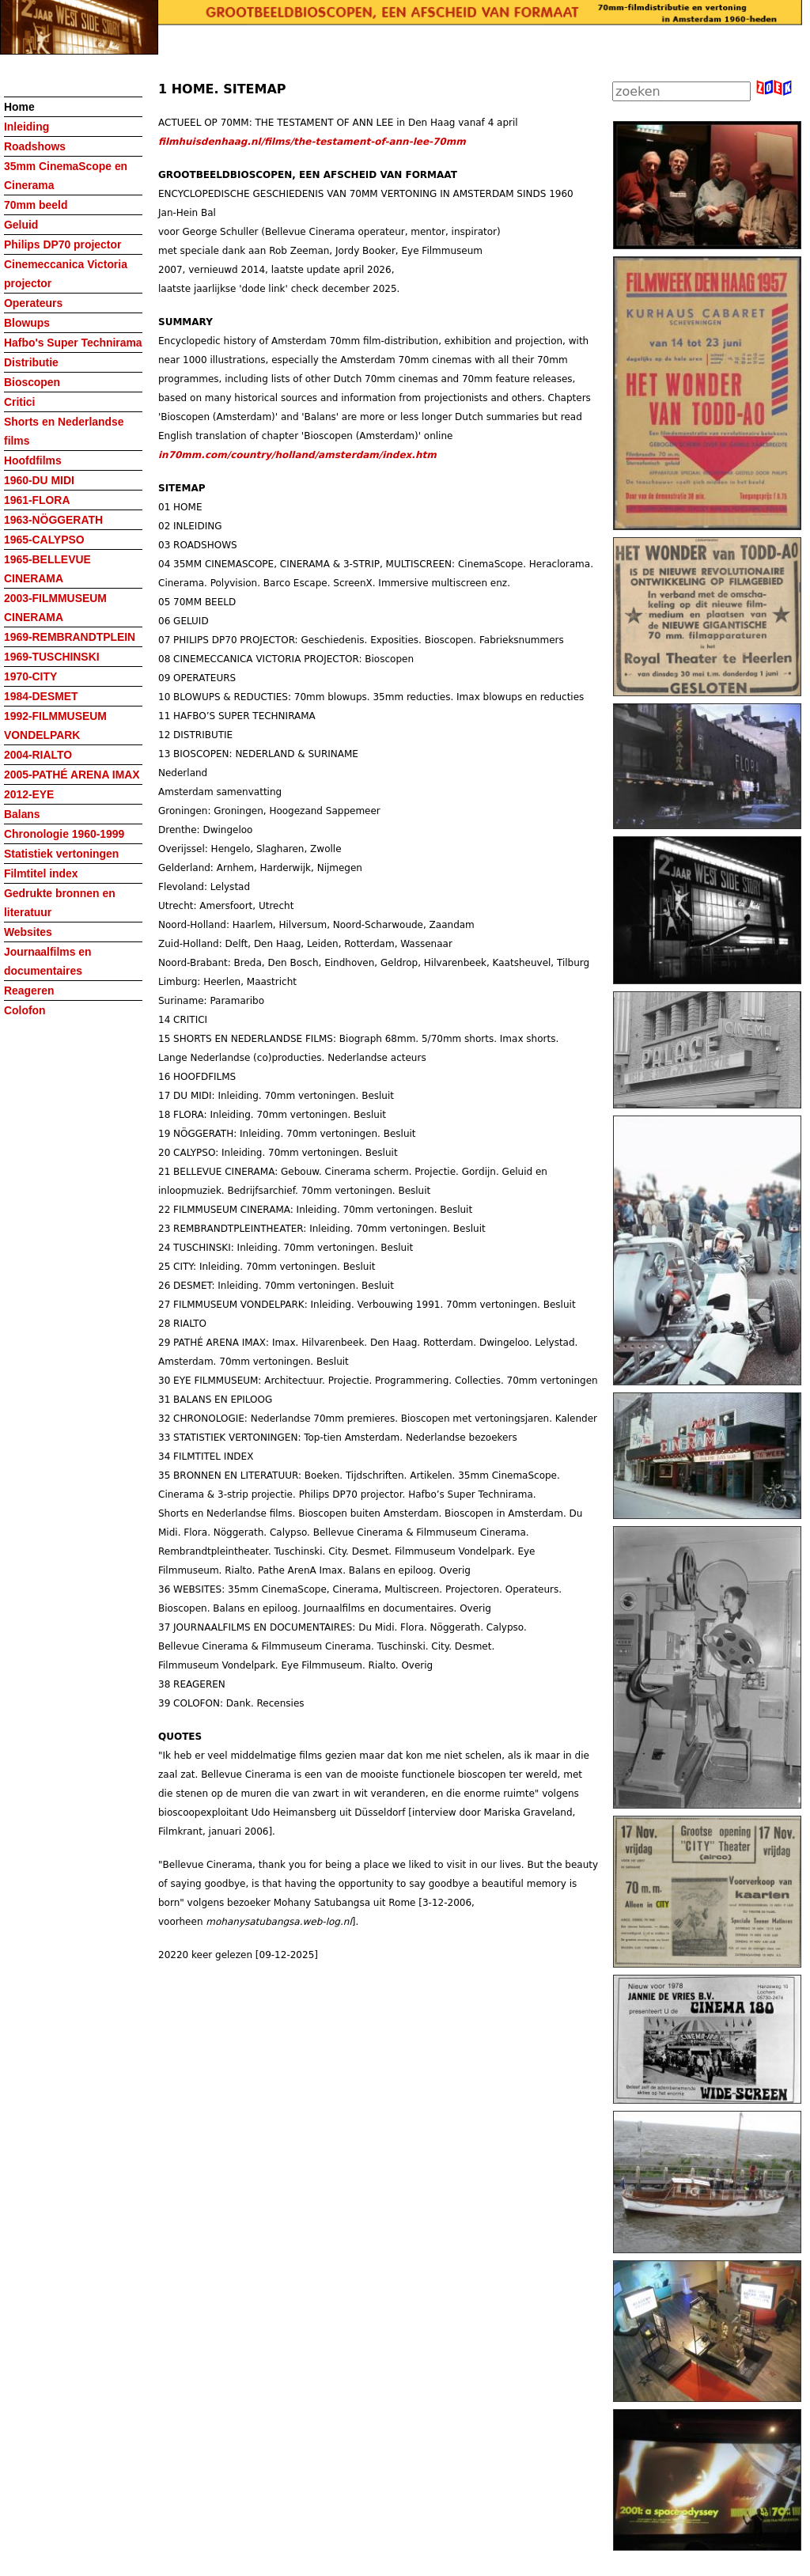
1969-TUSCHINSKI (52, 656)
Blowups (27, 322)
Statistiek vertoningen (61, 853)
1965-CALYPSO (44, 539)
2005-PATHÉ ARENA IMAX (72, 774)
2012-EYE (29, 794)
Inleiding (26, 126)
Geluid (21, 224)
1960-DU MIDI (39, 480)
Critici (19, 402)
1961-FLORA (37, 500)
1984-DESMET (41, 696)
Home (19, 106)
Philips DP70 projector (62, 244)
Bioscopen (32, 382)
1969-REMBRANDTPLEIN (69, 637)
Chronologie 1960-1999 (64, 834)
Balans (22, 814)
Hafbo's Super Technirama (73, 342)
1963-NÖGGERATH (53, 519)
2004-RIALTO (38, 754)
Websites (28, 932)
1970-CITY (30, 676)
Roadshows (35, 146)
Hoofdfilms (33, 460)
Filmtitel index (41, 873)
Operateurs (33, 303)
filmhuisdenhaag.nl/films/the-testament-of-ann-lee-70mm (312, 141)
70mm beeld (35, 205)
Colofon (25, 1010)
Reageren (29, 990)
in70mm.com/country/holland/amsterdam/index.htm (297, 454)
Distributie (31, 362)
